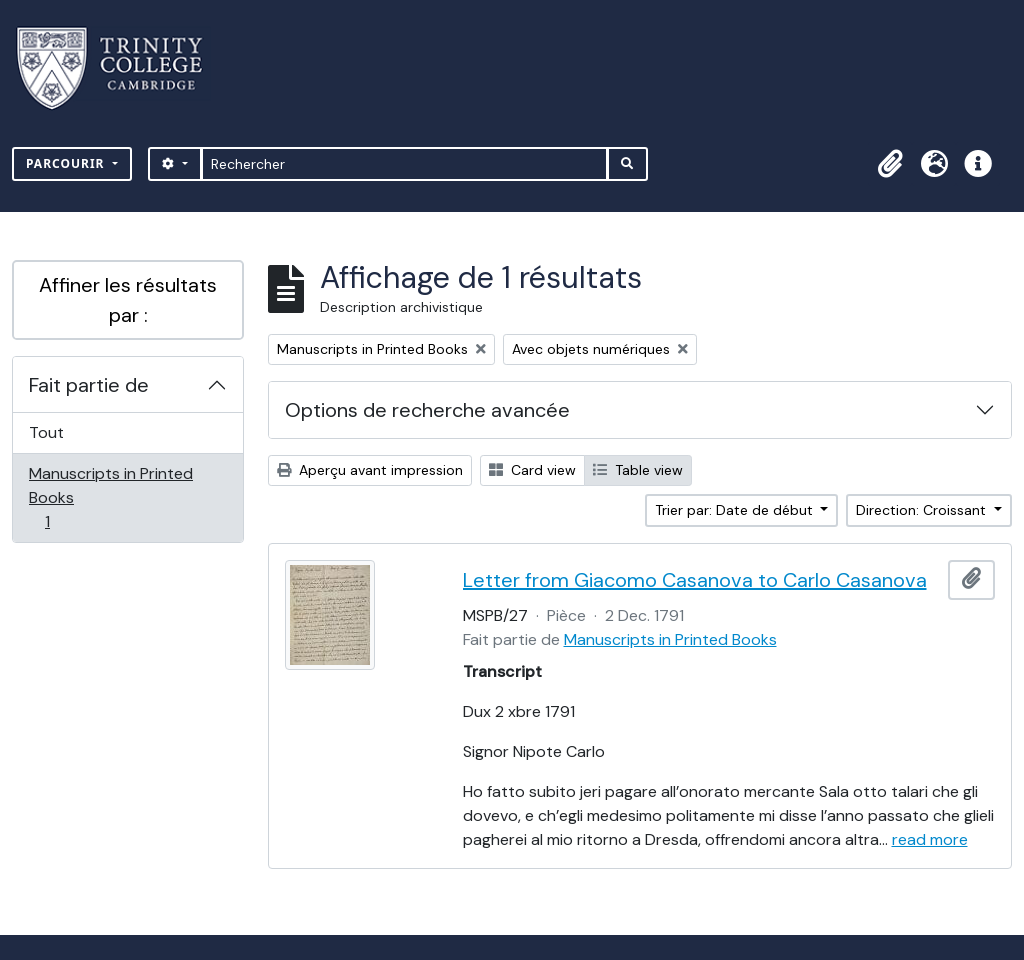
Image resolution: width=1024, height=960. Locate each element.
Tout (46, 432)
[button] (890, 164)
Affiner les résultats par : (128, 300)
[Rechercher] (404, 164)
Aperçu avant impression (370, 470)
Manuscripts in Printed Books (110, 497)
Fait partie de (89, 385)
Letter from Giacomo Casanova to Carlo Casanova (695, 580)
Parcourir (67, 163)
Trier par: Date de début (736, 510)
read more (930, 839)
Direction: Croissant (923, 510)
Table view (638, 470)
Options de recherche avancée (427, 410)
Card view (532, 470)
